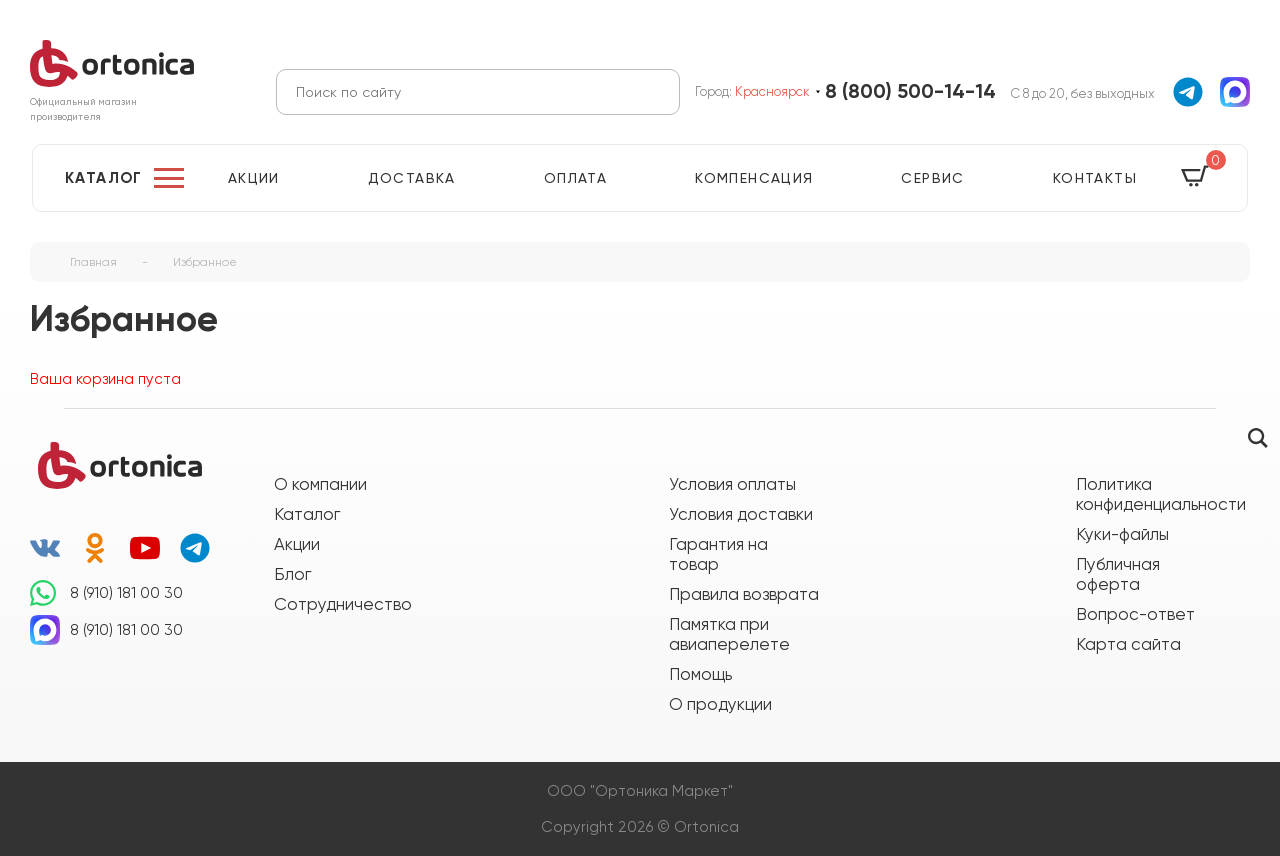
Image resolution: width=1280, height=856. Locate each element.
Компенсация (754, 178)
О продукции (720, 704)
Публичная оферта (1118, 574)
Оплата (575, 178)
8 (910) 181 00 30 (126, 593)
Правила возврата (744, 594)
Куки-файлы (1122, 534)
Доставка (412, 178)
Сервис (932, 178)
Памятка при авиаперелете (729, 634)
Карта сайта (1128, 644)
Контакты (1095, 178)
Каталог (104, 178)
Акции (254, 178)
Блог (292, 574)
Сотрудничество (343, 604)
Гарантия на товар (718, 554)
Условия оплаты (732, 484)
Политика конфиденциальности (1151, 494)
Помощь (700, 674)
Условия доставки (741, 514)
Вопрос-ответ (1135, 614)
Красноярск (772, 91)
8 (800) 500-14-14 (910, 91)
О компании (320, 484)
